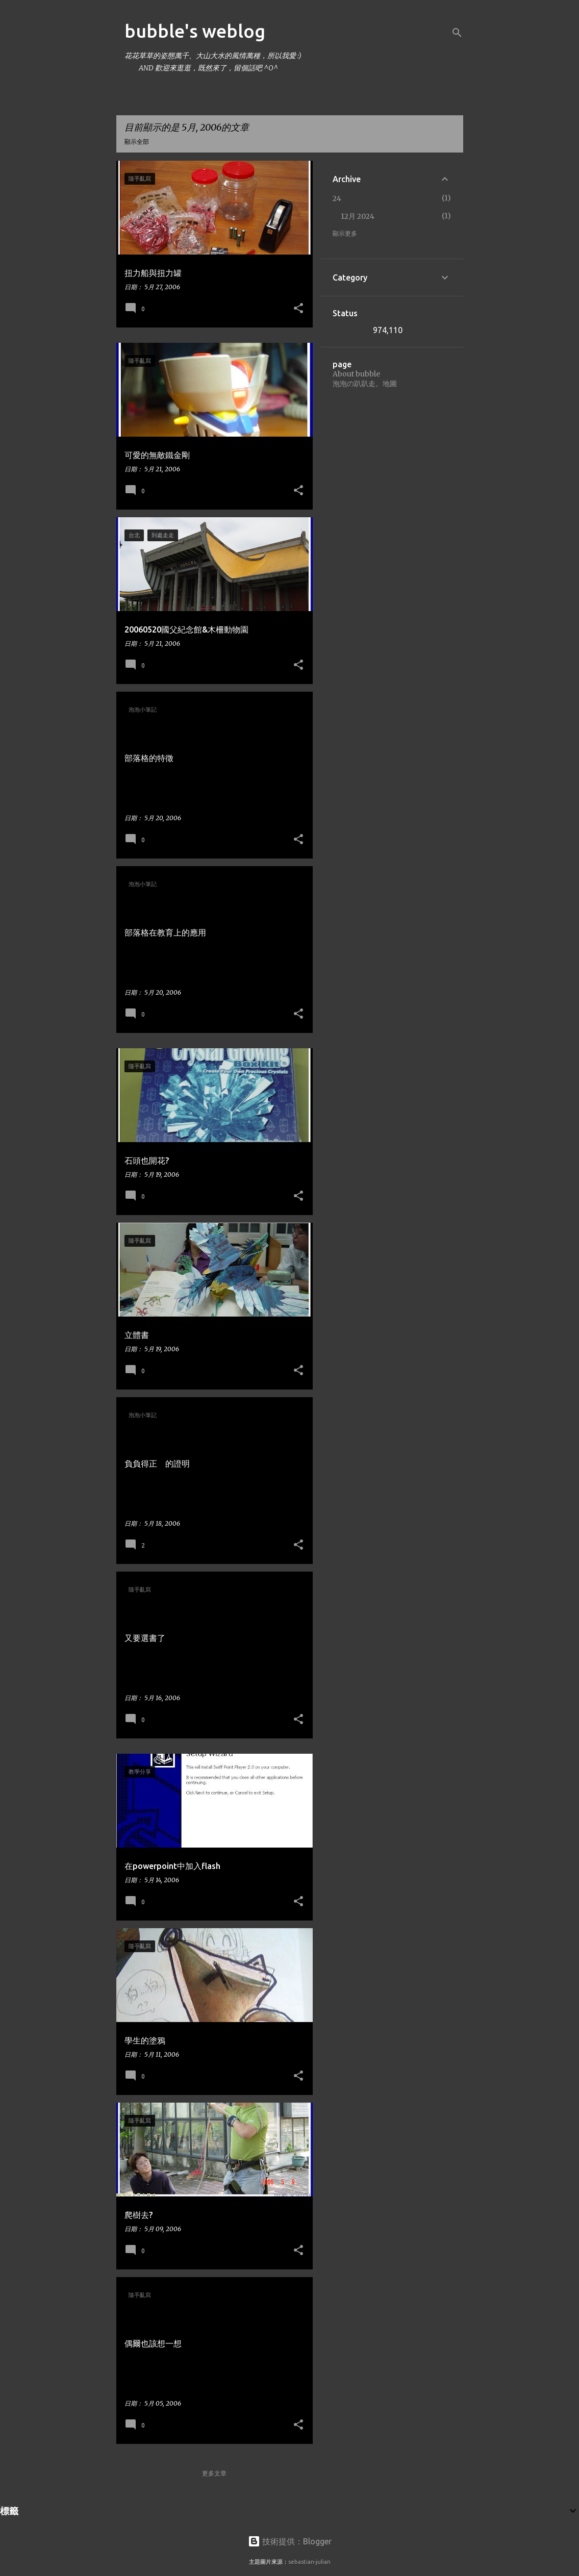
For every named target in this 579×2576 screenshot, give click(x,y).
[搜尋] (457, 32)
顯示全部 (136, 141)
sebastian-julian (309, 2562)
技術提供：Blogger (290, 2541)
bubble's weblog (194, 30)
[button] (298, 308)
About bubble (356, 373)
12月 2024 (357, 216)
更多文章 (214, 2473)
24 (337, 198)
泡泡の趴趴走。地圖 (365, 383)
